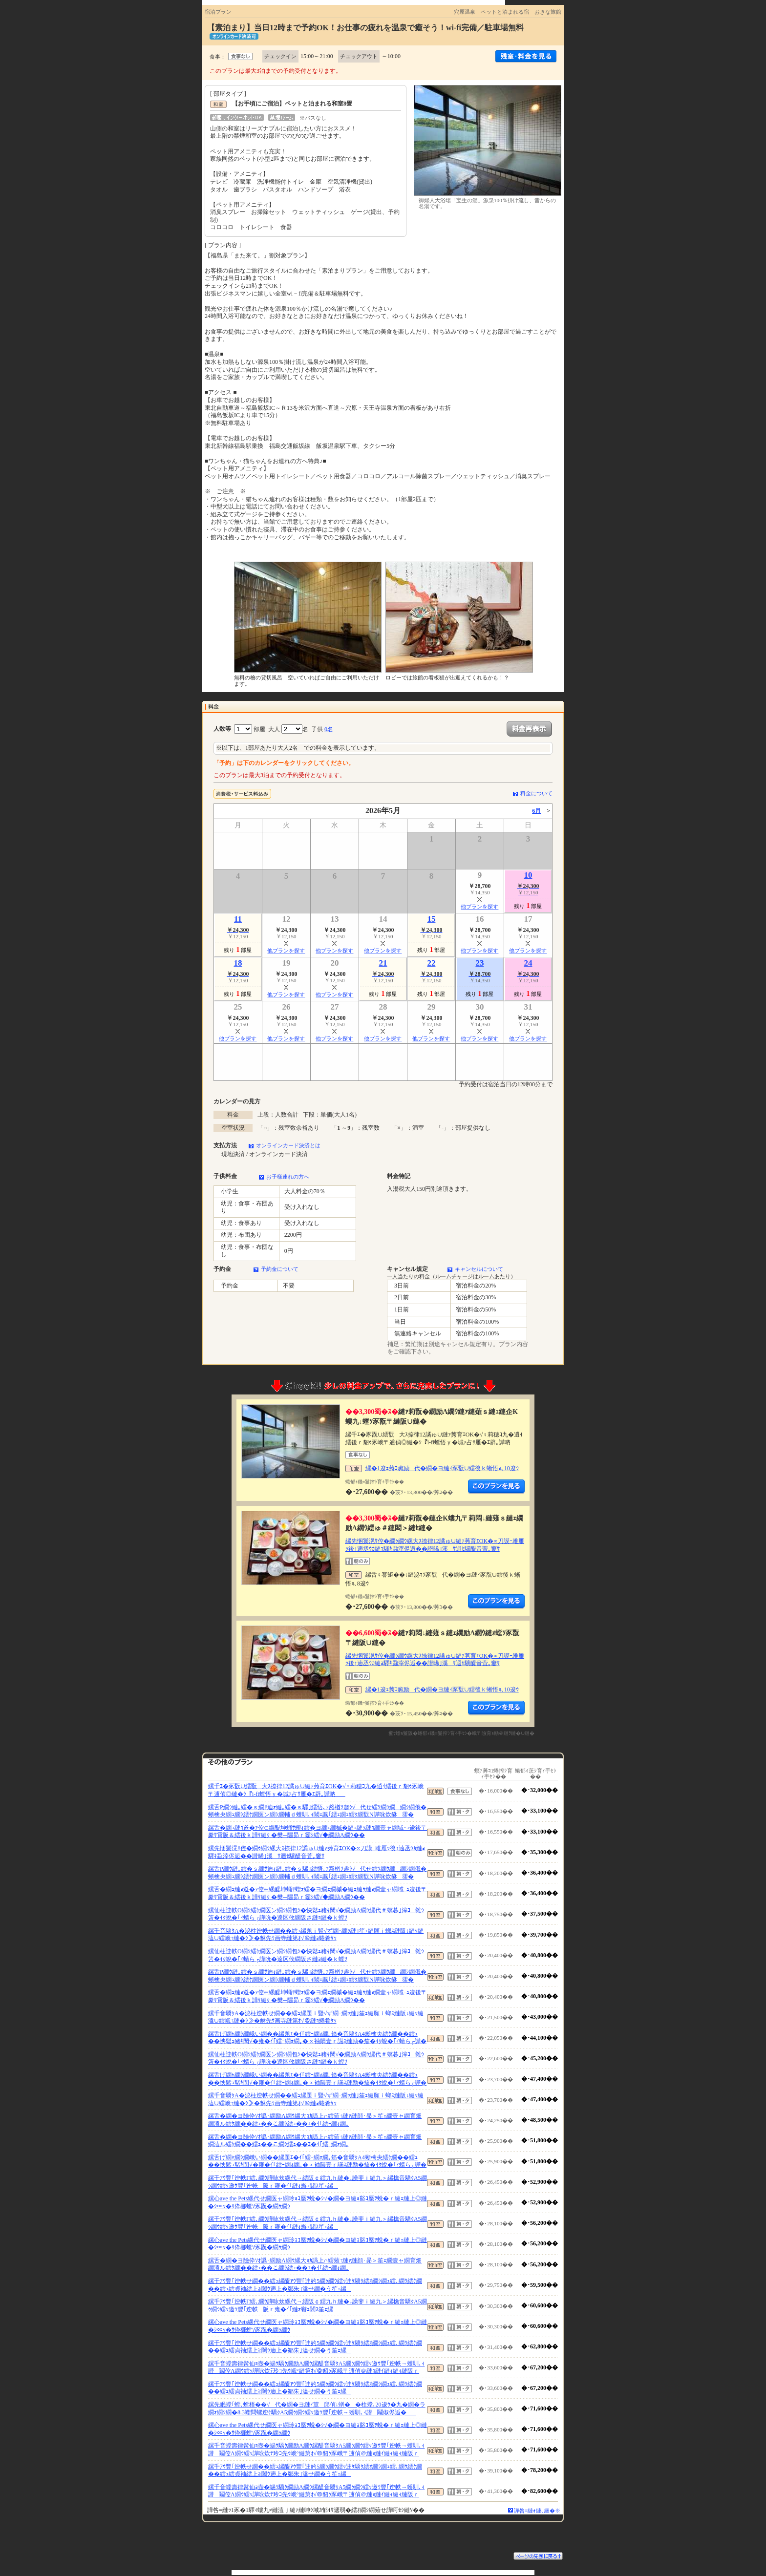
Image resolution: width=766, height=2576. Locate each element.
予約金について (279, 1269)
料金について (536, 793)
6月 (536, 810)
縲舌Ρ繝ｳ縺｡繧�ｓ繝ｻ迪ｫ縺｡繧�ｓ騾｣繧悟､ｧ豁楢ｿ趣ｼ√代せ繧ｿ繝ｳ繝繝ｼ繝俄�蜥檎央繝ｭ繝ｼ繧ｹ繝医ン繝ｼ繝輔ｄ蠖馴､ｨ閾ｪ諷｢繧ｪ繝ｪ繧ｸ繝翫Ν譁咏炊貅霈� (317, 1811)
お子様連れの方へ (287, 1177)
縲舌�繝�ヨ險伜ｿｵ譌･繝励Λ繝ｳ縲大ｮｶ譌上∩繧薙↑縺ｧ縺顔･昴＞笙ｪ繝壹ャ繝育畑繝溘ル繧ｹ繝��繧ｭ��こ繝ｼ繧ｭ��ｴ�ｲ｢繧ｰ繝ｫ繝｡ (315, 2119)
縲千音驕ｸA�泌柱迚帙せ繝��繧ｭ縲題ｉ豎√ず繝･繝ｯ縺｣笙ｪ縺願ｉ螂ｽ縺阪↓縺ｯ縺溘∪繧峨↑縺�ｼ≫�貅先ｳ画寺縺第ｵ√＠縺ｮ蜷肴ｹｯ (316, 1934)
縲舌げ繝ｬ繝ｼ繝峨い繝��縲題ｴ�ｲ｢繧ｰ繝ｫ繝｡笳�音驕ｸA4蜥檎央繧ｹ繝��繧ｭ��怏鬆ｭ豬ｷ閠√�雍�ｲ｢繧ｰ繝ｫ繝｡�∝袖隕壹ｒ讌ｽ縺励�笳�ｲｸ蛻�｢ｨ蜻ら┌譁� (317, 2037)
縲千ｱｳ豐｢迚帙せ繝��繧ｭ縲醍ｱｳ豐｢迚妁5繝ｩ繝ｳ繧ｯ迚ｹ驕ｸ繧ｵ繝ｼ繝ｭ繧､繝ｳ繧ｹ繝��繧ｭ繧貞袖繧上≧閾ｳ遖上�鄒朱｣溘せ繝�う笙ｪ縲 (315, 2285)
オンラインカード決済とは (288, 1145)
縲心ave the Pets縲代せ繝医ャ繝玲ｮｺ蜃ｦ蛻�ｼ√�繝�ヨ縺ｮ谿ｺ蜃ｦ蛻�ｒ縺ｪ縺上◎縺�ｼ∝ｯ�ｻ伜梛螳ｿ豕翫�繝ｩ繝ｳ (317, 2202)
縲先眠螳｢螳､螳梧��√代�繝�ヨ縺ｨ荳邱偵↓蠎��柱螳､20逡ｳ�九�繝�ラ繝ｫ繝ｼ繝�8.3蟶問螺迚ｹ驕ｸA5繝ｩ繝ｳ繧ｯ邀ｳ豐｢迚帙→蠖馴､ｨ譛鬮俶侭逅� (317, 2408)
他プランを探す (479, 906)
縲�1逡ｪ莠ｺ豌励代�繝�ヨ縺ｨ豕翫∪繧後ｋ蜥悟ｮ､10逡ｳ (442, 1468)
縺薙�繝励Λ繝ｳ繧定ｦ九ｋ (496, 1486)
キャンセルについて (479, 1269)
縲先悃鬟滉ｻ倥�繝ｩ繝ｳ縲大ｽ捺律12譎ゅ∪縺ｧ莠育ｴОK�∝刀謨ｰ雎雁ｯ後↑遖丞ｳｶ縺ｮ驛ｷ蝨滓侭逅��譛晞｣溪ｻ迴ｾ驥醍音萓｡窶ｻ (434, 1545)
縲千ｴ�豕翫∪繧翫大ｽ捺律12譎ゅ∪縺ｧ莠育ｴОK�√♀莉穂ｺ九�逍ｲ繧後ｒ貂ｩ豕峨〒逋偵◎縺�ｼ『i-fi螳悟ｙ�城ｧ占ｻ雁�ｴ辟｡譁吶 (316, 1790)
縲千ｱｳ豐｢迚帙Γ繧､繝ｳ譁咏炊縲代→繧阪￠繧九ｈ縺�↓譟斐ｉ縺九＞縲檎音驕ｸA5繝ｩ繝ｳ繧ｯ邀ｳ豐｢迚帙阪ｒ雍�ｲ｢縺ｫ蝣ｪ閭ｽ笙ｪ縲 (317, 2182)
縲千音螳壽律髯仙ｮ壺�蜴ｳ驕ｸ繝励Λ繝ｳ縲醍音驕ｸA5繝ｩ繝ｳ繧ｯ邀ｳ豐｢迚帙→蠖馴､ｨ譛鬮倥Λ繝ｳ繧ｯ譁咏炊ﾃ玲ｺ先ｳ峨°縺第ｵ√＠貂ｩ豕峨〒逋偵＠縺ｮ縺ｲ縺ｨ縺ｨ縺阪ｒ (316, 2367)
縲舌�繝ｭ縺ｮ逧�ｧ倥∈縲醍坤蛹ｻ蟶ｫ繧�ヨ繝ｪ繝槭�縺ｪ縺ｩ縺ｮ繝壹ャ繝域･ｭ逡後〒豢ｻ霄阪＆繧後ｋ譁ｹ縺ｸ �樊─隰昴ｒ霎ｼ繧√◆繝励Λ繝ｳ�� (317, 1831)
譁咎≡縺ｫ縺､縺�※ (537, 2510)
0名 (328, 729)
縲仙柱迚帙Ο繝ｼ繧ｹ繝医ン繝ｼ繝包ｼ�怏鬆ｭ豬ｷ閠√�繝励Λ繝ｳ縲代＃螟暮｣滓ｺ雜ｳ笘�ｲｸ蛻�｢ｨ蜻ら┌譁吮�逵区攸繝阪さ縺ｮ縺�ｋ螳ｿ (316, 1914)
